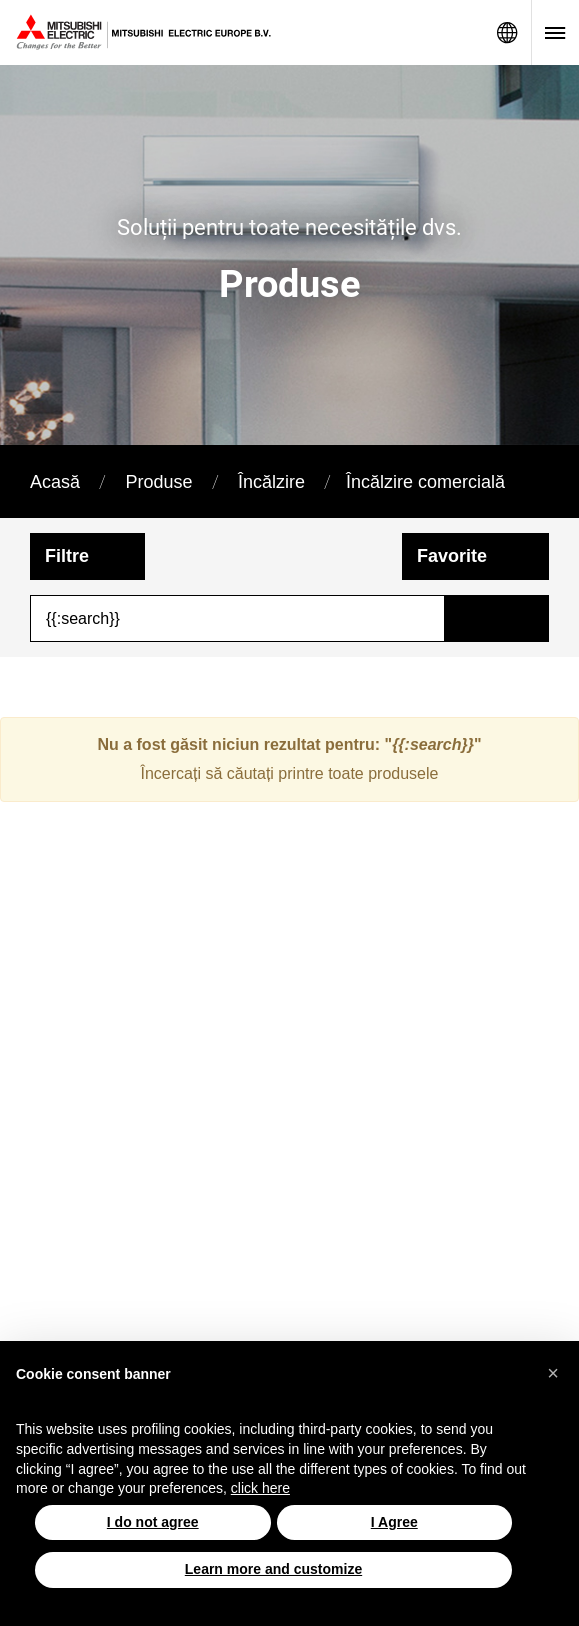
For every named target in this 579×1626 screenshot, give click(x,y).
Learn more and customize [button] (273, 1569)
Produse (158, 482)
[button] (553, 1373)
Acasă (55, 482)
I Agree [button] (394, 1522)
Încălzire (271, 482)
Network (507, 32)
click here (260, 1488)
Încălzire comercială (425, 482)
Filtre (67, 556)
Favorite (452, 556)
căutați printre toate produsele (333, 773)
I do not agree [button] (153, 1522)
